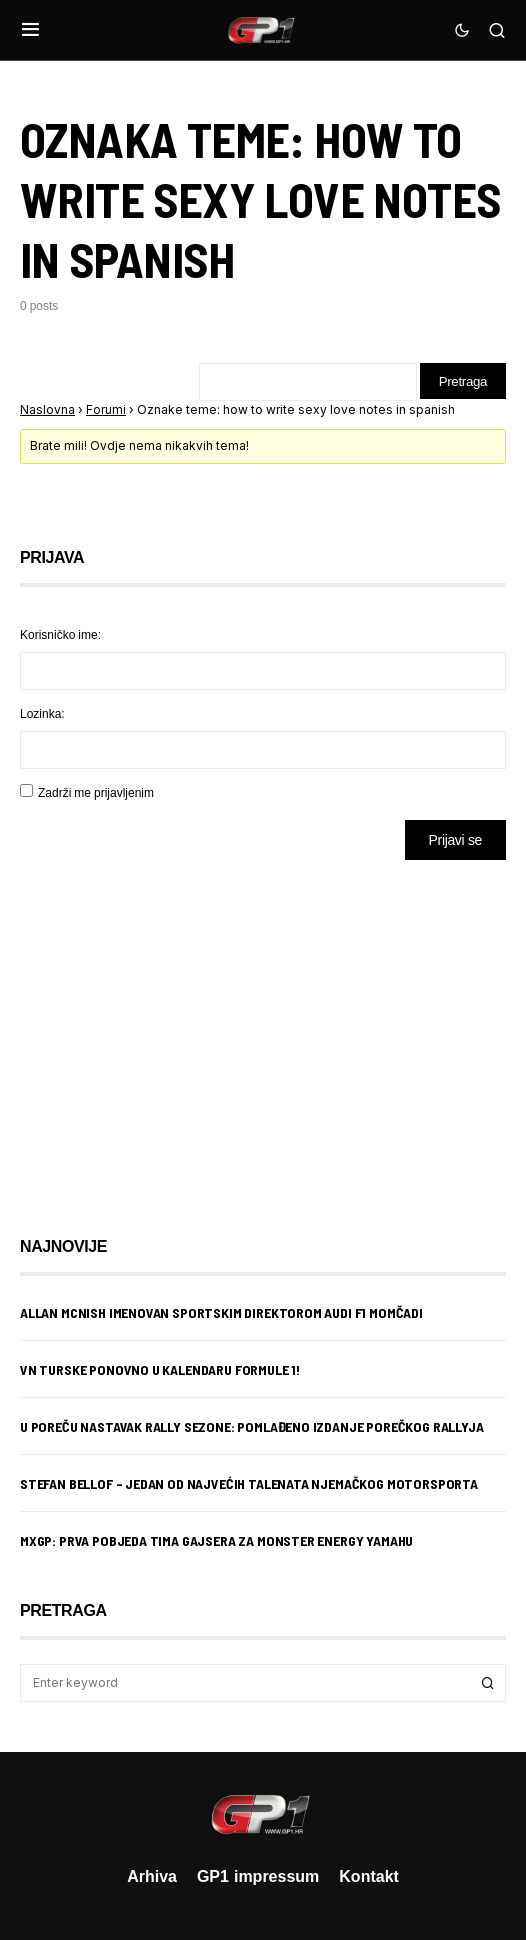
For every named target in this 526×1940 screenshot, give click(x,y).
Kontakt (369, 1876)
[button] (30, 30)
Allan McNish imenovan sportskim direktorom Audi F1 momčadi (221, 1314)
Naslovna (47, 411)
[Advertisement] (180, 1035)
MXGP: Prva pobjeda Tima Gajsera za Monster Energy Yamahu (216, 1542)
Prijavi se (455, 841)
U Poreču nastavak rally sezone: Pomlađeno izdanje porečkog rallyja (251, 1428)
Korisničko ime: (60, 636)
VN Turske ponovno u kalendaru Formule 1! (160, 1371)
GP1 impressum (258, 1876)
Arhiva (152, 1876)
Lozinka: (42, 715)
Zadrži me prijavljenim (96, 794)
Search (488, 1685)
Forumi (106, 411)
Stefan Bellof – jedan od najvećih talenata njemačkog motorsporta (249, 1485)
